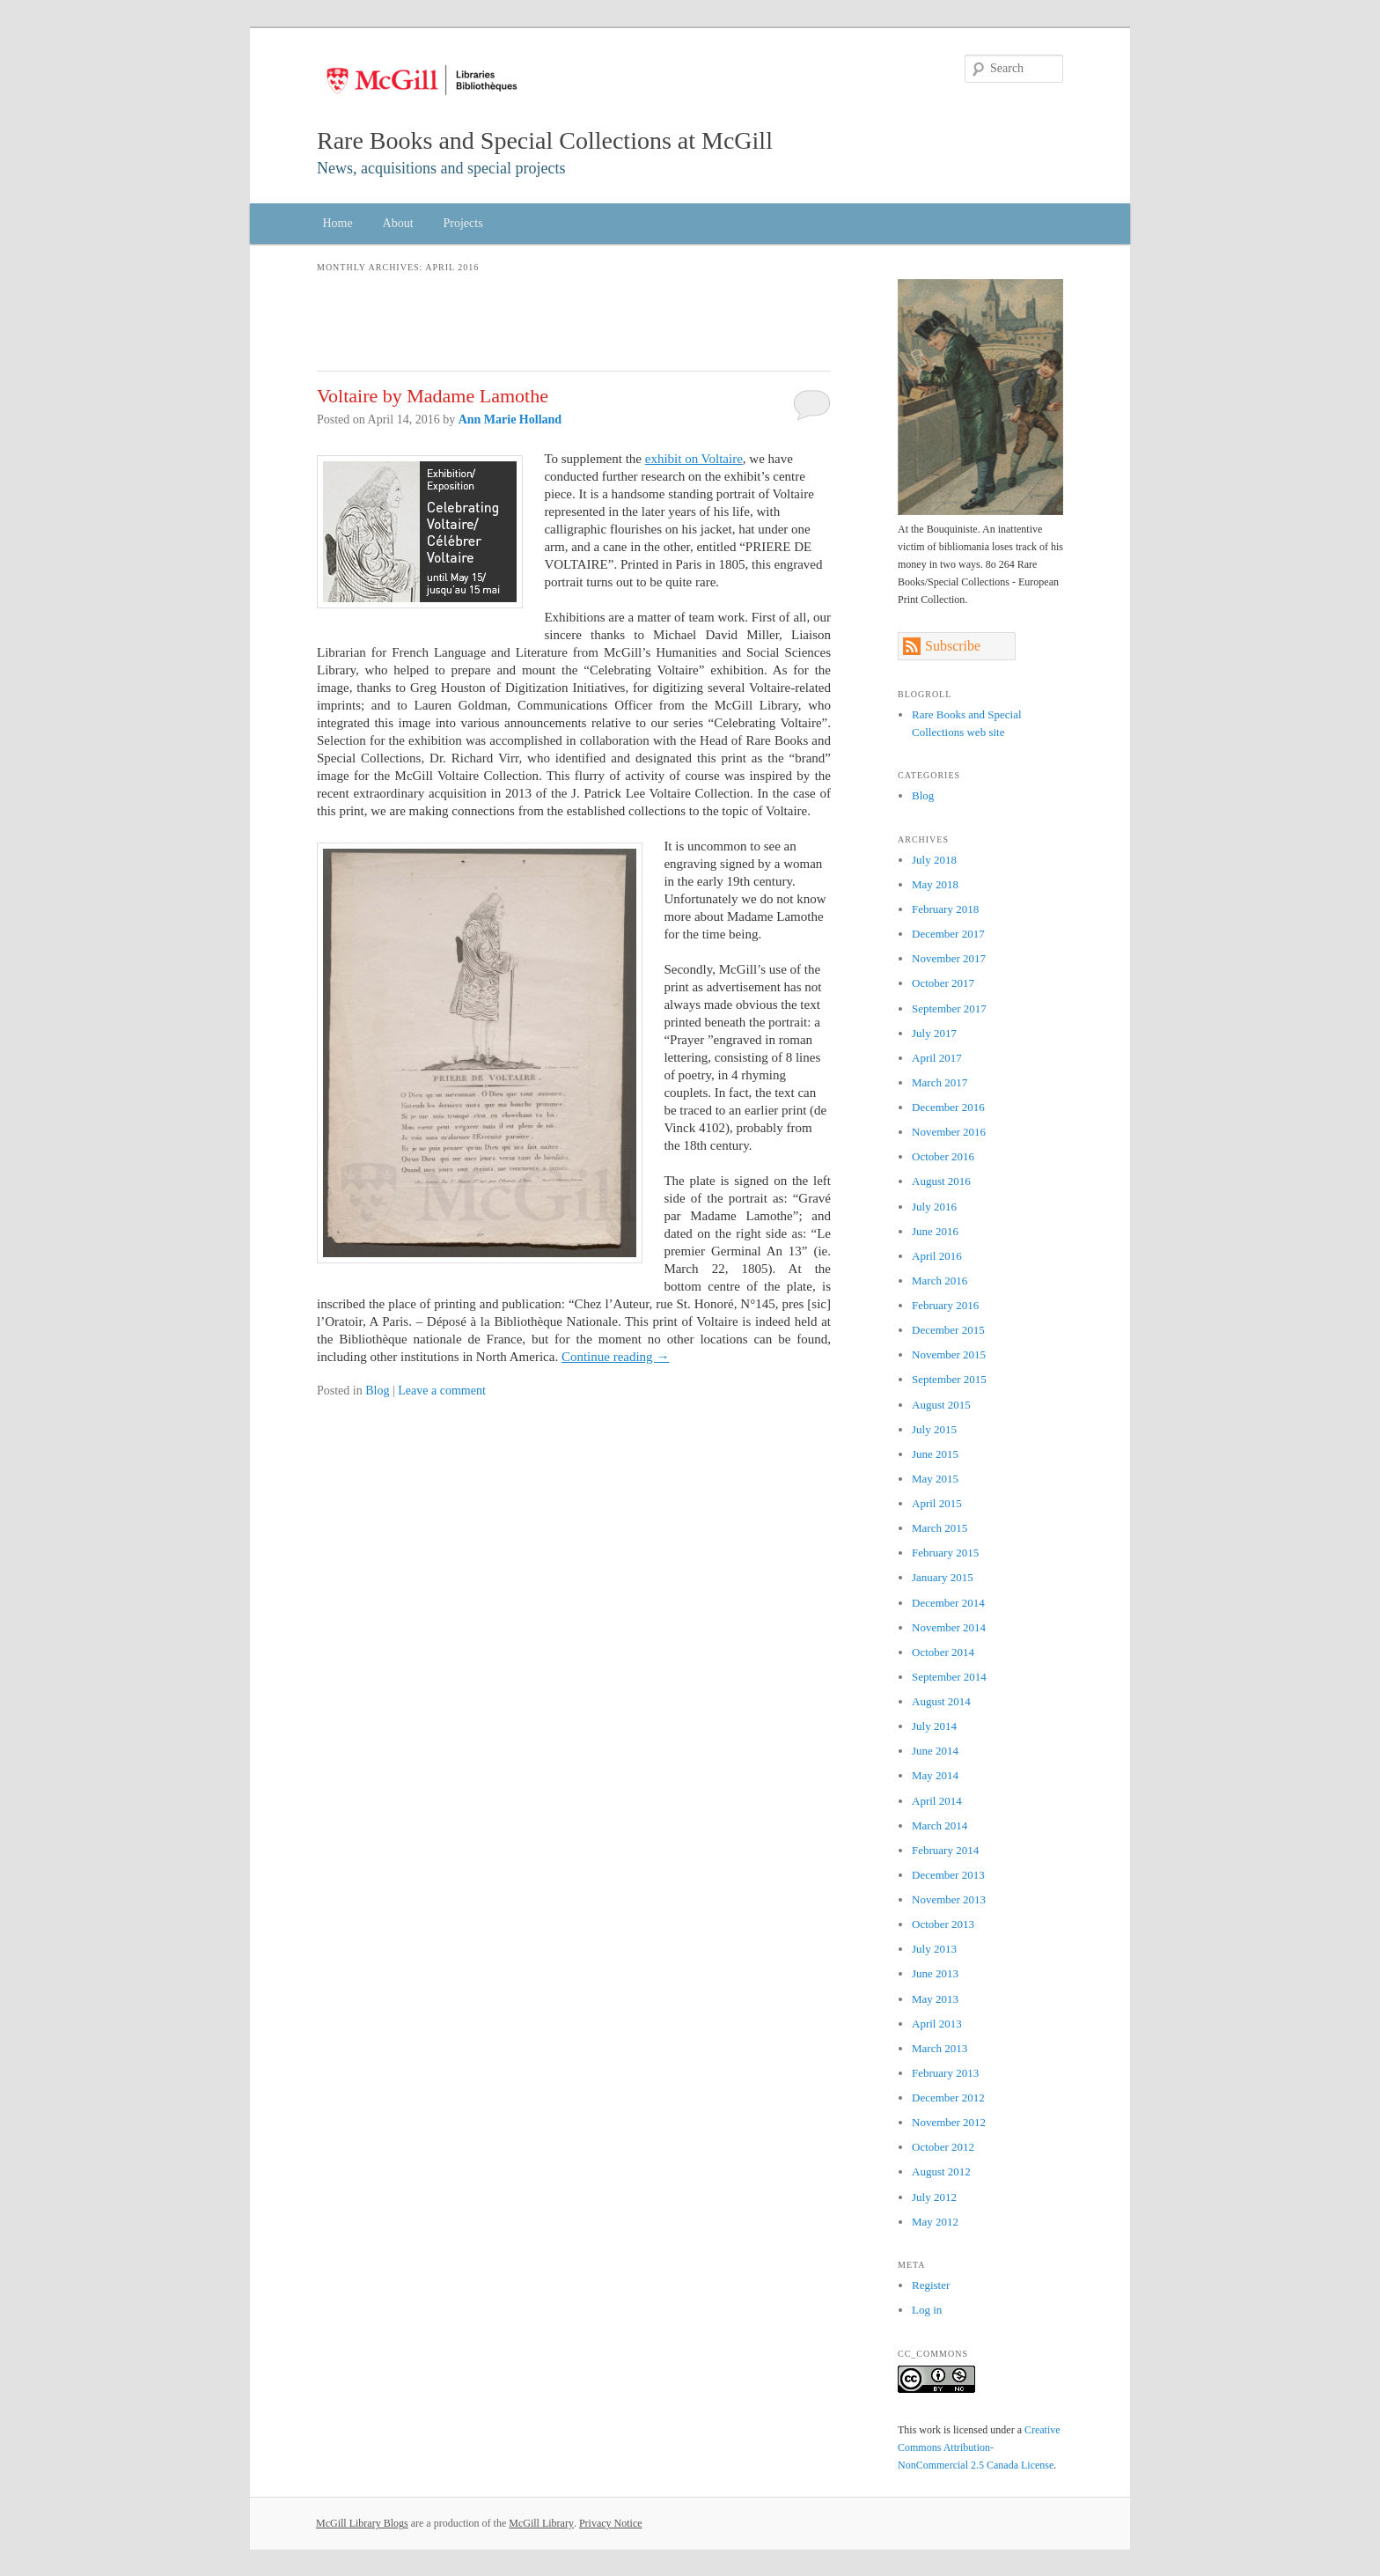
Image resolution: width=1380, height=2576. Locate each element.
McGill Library (541, 2523)
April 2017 (937, 1057)
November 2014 (949, 1627)
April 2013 (937, 2023)
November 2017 (949, 958)
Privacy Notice (610, 2523)
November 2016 (949, 1131)
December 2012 (948, 2097)
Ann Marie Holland (510, 419)
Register (931, 2285)
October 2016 (943, 1156)
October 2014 (943, 1652)
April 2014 (937, 1800)
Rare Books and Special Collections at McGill (545, 140)
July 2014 (934, 1726)
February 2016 (945, 1305)
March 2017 (939, 1082)
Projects (463, 223)
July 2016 (934, 1206)
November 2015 (949, 1354)
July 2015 (934, 1429)
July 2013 (934, 1948)
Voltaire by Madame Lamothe (432, 396)
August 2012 (941, 2171)
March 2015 (939, 1528)
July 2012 (934, 2197)
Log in (927, 2309)
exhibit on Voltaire (694, 459)
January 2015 (942, 1577)
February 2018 (945, 909)
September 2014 (949, 1676)
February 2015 (945, 1552)
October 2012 (943, 2146)
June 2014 (935, 1750)
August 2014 (941, 1701)
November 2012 (949, 2122)
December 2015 (948, 1329)
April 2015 (937, 1503)
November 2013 (949, 1899)
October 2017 (943, 983)
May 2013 (935, 1999)
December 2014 (948, 1602)
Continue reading (615, 1357)
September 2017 (949, 1008)
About (398, 223)
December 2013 (948, 1874)
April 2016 (937, 1255)
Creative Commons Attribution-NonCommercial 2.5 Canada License (979, 2447)
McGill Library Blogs (362, 2523)
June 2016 (935, 1231)
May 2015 (935, 1478)
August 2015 (941, 1404)
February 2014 (945, 1850)
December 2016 (948, 1107)
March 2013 (939, 2048)
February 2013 (945, 2072)
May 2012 (935, 2221)
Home (337, 223)
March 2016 (939, 1280)
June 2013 (935, 1973)
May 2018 (935, 884)
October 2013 (943, 1924)
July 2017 (934, 1033)
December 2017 (948, 933)
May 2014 (935, 1775)
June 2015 (935, 1454)
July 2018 (934, 859)
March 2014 (939, 1825)
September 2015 (949, 1379)
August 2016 (941, 1181)
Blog (377, 1390)
